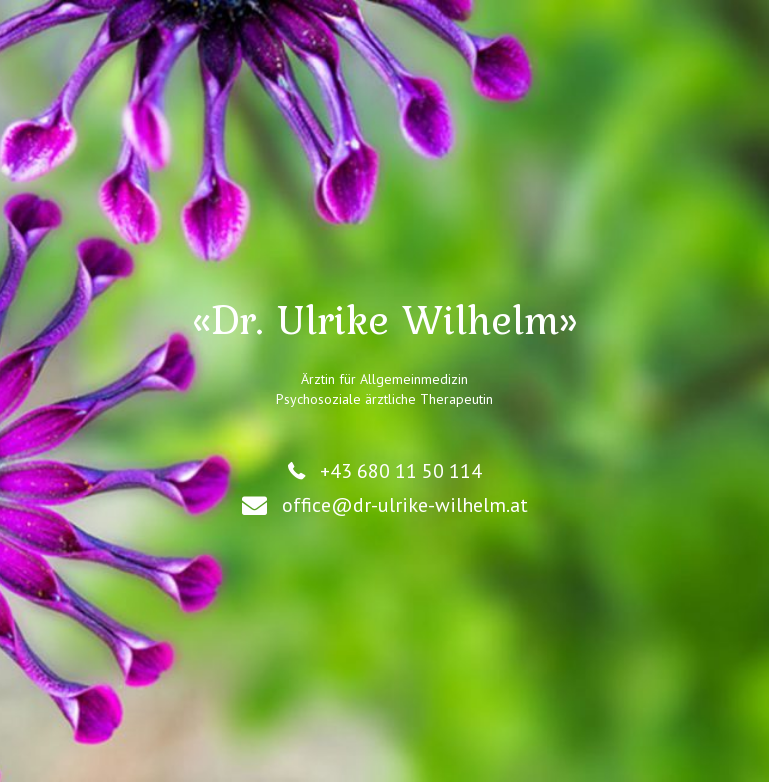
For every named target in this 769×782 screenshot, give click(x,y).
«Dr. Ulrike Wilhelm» (385, 319)
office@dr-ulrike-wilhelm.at (405, 505)
